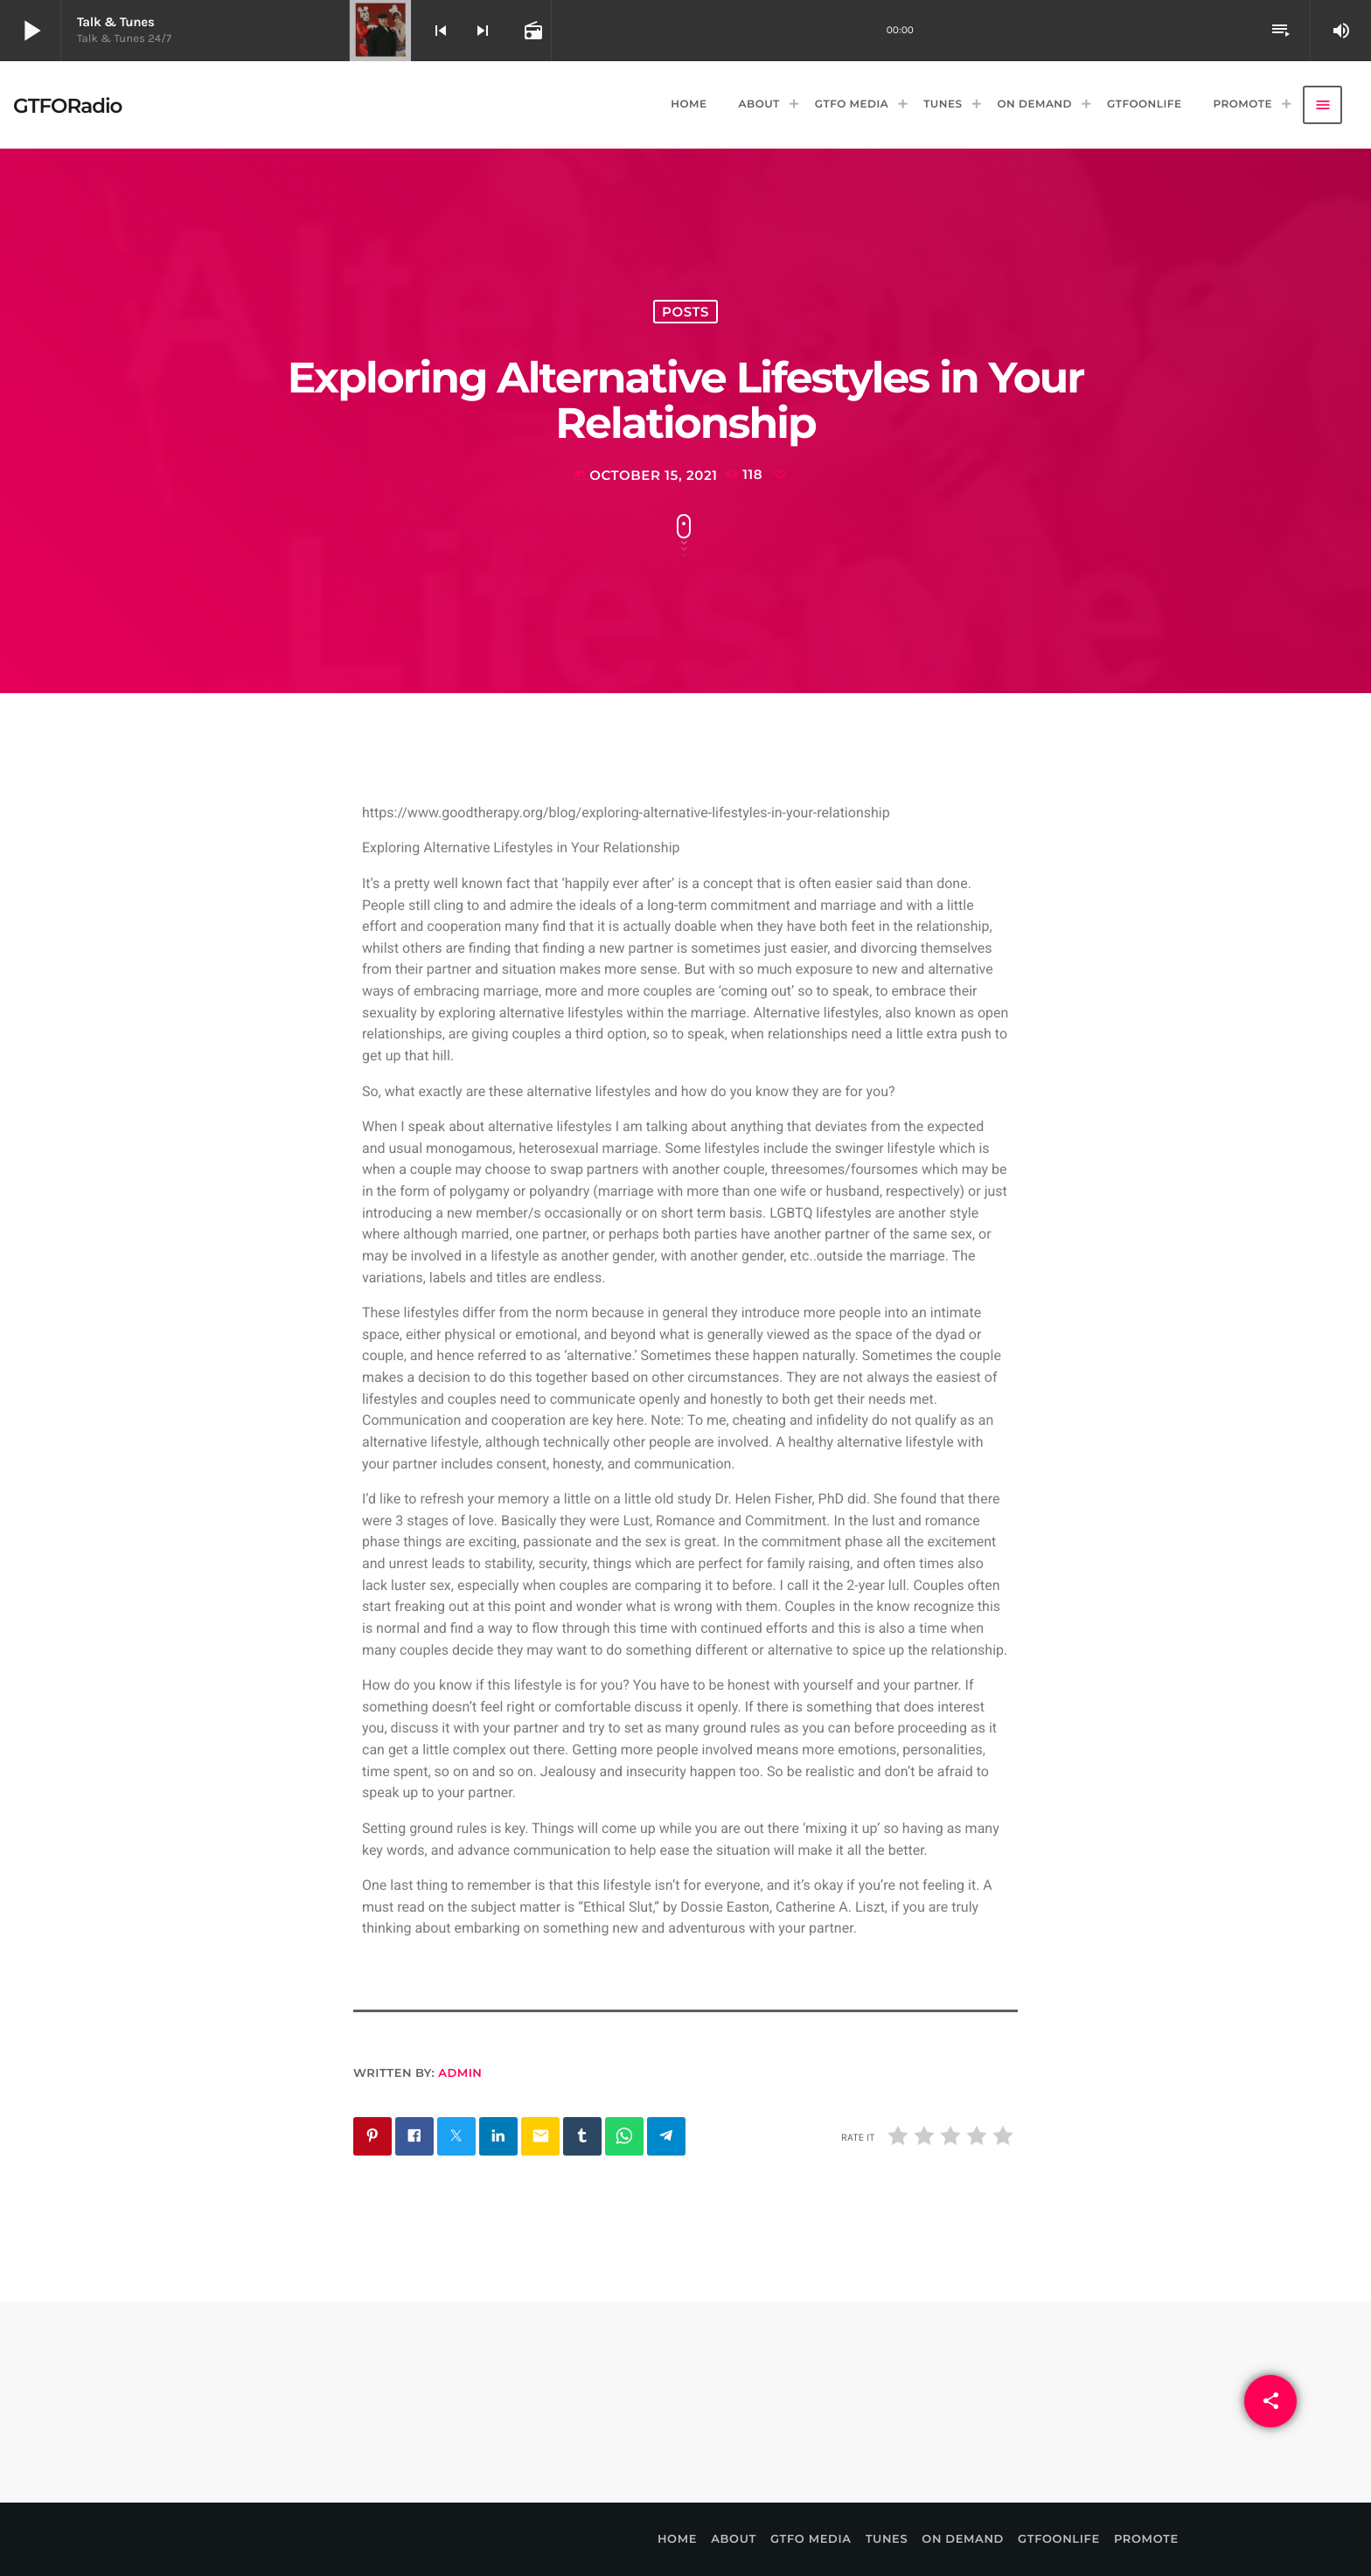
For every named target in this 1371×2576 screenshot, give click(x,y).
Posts (685, 311)
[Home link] (67, 105)
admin (460, 2073)
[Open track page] (531, 30)
